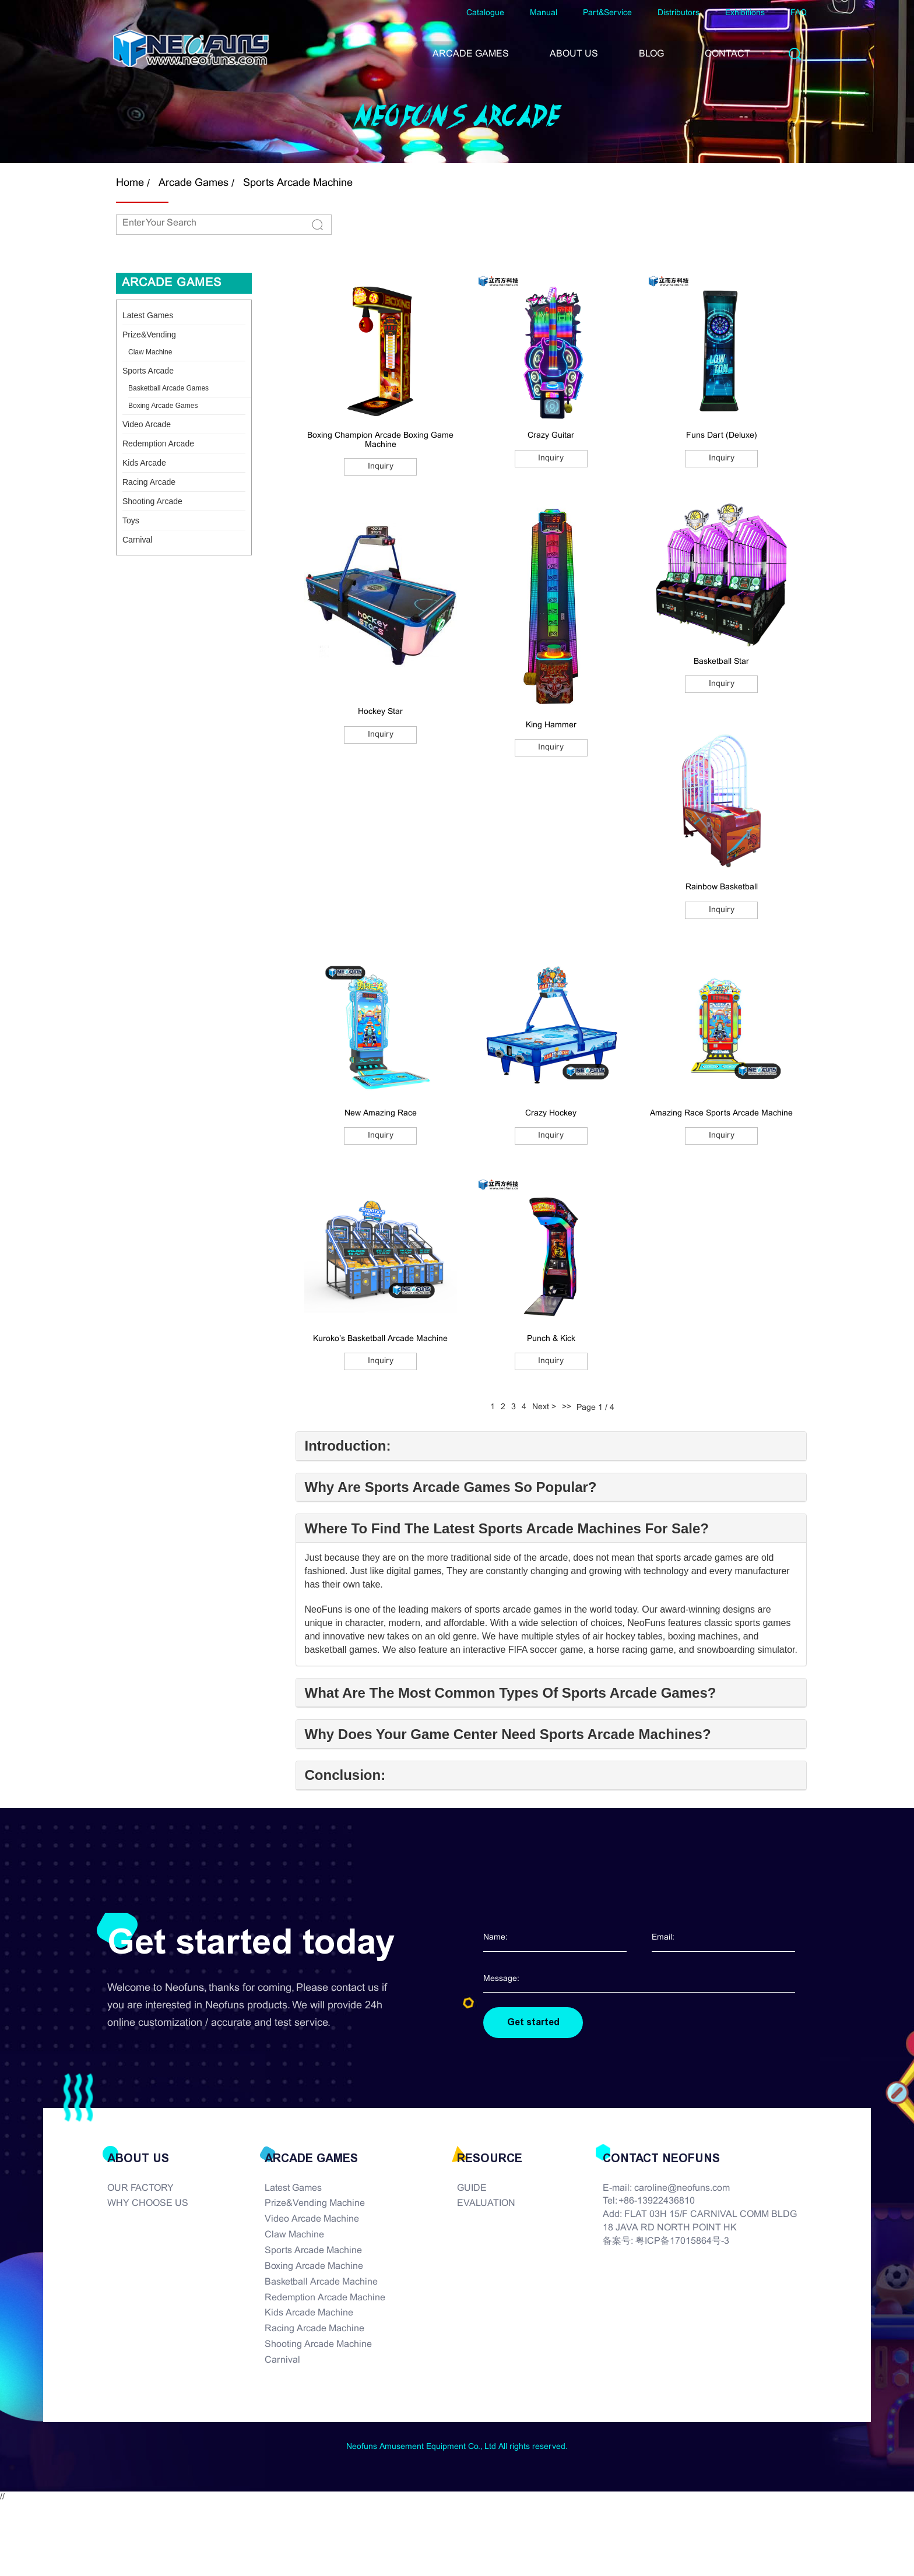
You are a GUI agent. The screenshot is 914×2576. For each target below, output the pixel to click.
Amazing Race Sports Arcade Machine (721, 1113)
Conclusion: (345, 1775)
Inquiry (380, 466)
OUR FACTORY (140, 2188)
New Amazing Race (380, 1113)
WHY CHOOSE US (147, 2204)
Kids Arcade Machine (309, 2313)
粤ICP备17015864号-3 (682, 2241)
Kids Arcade (144, 462)
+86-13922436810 (656, 2201)
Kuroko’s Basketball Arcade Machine (380, 1339)
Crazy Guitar (551, 435)
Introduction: (348, 1446)
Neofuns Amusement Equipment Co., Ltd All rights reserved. (457, 2447)
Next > (544, 1407)
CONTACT (727, 54)
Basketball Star (721, 662)
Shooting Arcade (152, 501)
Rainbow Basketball (722, 887)
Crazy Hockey (550, 1113)
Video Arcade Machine (312, 2219)
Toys (130, 520)
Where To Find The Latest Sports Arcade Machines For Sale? (507, 1528)
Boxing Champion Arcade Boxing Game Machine (380, 440)
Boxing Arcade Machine (314, 2266)
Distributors (678, 13)
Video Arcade (146, 424)
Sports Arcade (148, 370)
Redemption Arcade (158, 443)
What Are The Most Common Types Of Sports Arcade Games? (510, 1693)
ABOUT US (574, 54)
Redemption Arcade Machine (325, 2297)
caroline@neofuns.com (682, 2188)
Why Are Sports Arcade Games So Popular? (451, 1487)
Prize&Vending (149, 334)
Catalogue (485, 13)
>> (566, 1407)
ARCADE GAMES (471, 54)
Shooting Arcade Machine (318, 2344)
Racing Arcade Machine (314, 2328)
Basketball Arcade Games (168, 388)
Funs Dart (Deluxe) (721, 435)
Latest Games (147, 315)
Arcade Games (193, 183)
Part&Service (607, 13)
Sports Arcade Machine (298, 183)
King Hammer (551, 725)
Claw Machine (150, 352)
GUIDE (472, 2188)
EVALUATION (486, 2204)
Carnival (137, 539)
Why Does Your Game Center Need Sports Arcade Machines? (508, 1734)
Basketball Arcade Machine (321, 2282)
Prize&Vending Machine (315, 2204)
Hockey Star (380, 712)
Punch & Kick (551, 1339)
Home (130, 183)
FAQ (798, 13)
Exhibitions (745, 13)
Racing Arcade (148, 482)
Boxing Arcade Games (163, 406)
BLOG (651, 54)
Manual (543, 13)
